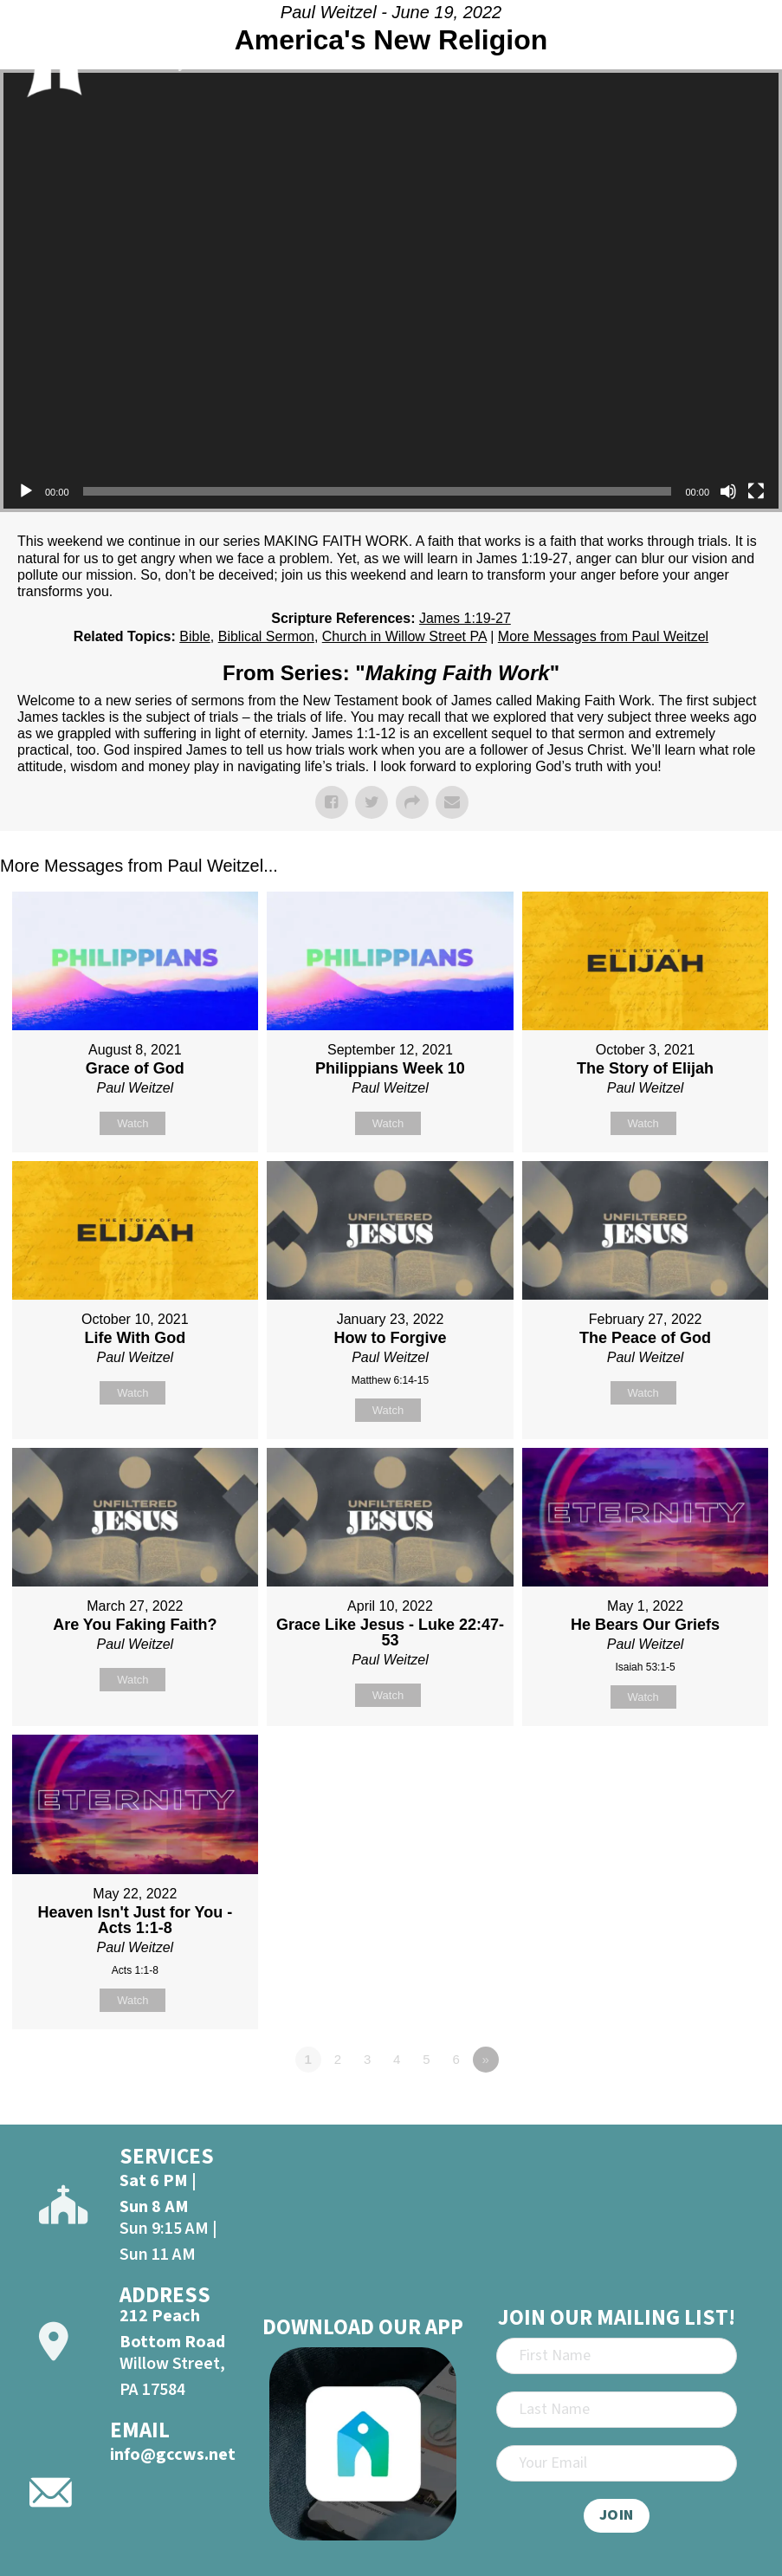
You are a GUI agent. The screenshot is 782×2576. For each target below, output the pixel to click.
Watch (132, 1123)
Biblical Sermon (266, 636)
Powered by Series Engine (718, 2107)
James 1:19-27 (465, 618)
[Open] (744, 53)
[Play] (26, 491)
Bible (194, 636)
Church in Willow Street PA (404, 636)
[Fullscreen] (756, 491)
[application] (391, 291)
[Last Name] (616, 2409)
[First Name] (616, 2356)
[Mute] (728, 491)
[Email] (616, 2463)
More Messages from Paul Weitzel (603, 636)
